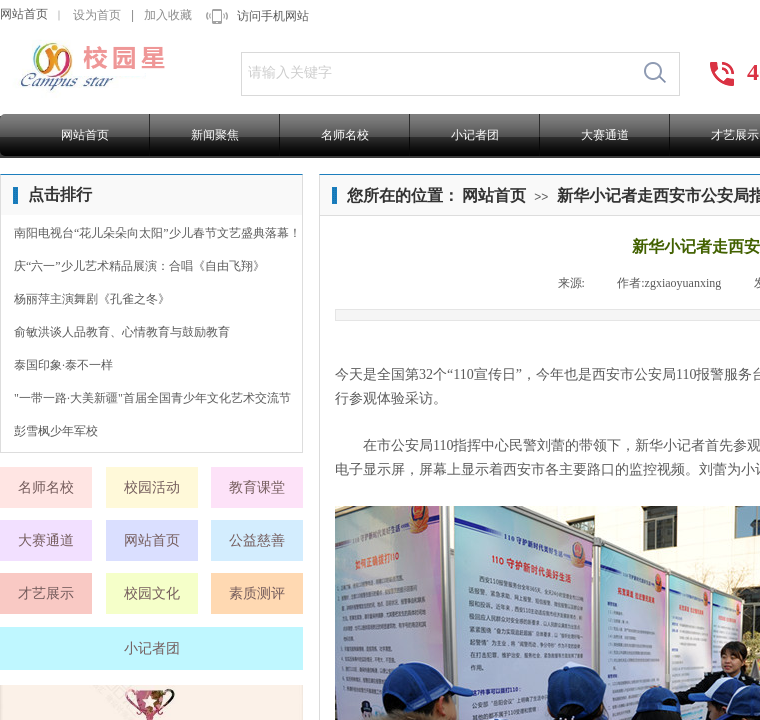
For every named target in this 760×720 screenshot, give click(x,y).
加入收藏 (168, 15)
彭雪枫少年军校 (56, 431)
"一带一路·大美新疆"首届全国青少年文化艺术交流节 (152, 398)
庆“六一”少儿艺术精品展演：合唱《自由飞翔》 (139, 266)
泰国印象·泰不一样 (63, 365)
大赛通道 (605, 135)
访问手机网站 (273, 16)
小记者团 (475, 135)
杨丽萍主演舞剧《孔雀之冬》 (92, 299)
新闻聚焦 (215, 135)
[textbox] (436, 73)
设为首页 (97, 15)
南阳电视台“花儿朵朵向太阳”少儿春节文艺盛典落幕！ (157, 233)
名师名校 (345, 135)
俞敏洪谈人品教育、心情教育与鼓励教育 (122, 332)
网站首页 (24, 14)
